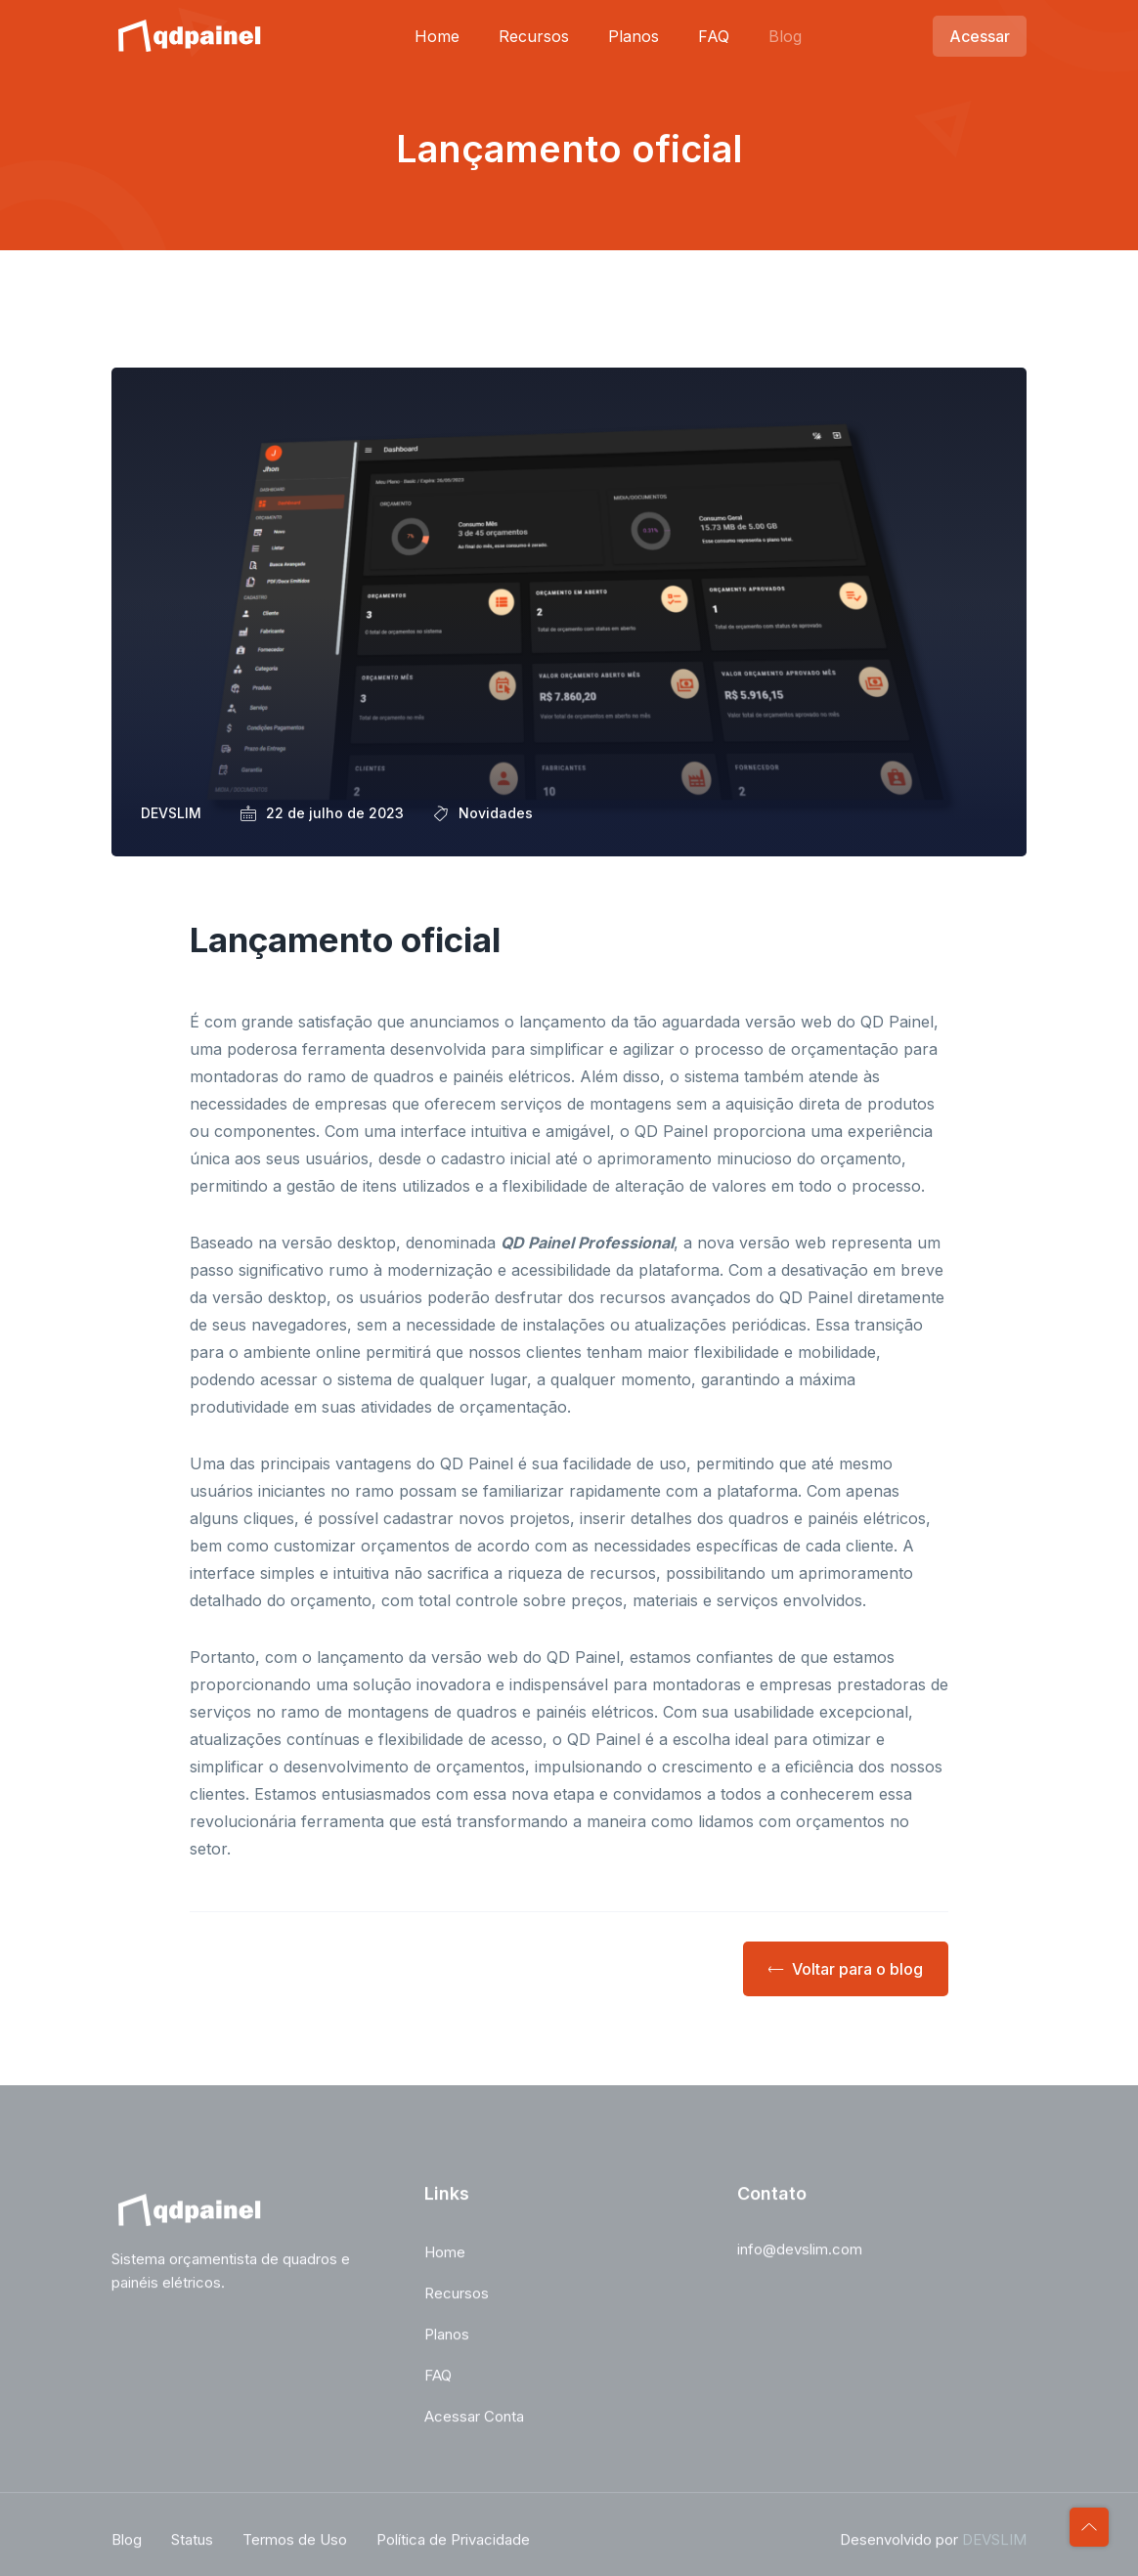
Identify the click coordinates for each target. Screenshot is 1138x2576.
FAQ (713, 36)
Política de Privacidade (453, 2548)
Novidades (496, 813)
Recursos (534, 36)
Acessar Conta (474, 2425)
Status (192, 2548)
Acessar (979, 36)
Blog (785, 36)
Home (437, 36)
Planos (633, 36)
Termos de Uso (294, 2548)
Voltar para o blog (845, 1969)
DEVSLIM (994, 2548)
